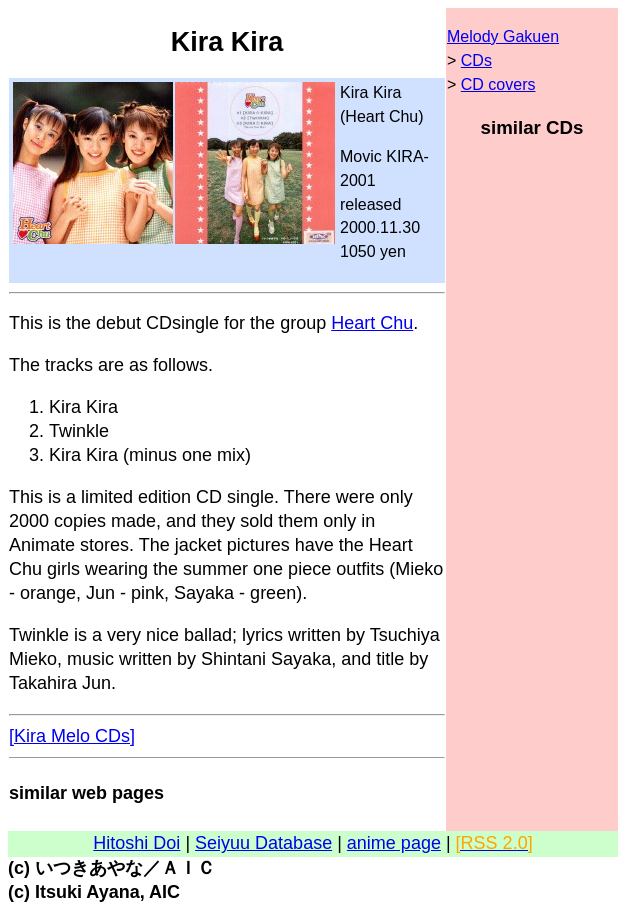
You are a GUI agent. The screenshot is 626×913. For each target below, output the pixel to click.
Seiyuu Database (263, 843)
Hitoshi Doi (136, 843)
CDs (476, 60)
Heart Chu (372, 323)
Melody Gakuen (503, 36)
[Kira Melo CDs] (72, 736)
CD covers (498, 84)
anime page (394, 843)
